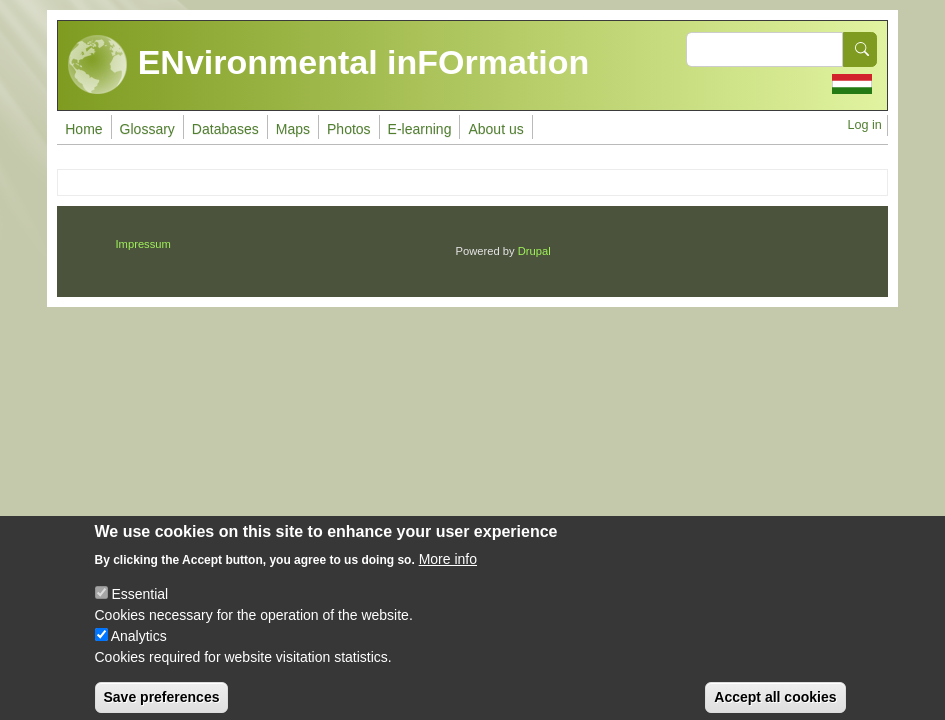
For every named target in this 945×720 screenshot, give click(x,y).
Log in (864, 125)
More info (448, 571)
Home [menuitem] (83, 129)
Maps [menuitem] (293, 129)
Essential (139, 606)
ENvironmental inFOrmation (328, 65)
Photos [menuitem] (349, 129)
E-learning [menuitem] (420, 129)
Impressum (143, 244)
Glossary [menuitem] (147, 129)
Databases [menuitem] (225, 129)
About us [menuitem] (495, 129)
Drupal (534, 251)
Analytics (139, 648)
